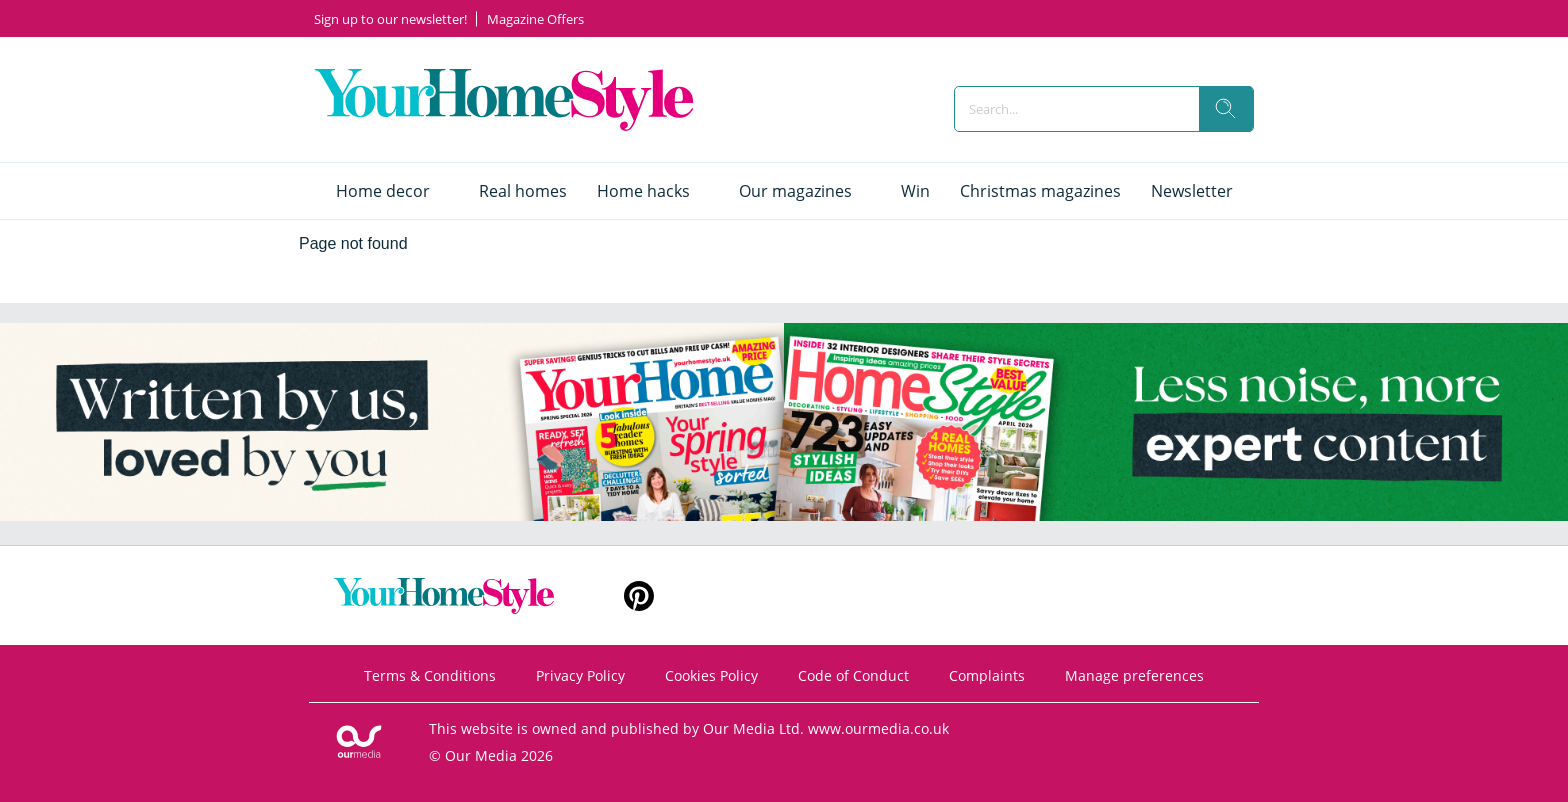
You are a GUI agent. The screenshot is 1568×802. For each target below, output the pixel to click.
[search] (1226, 109)
